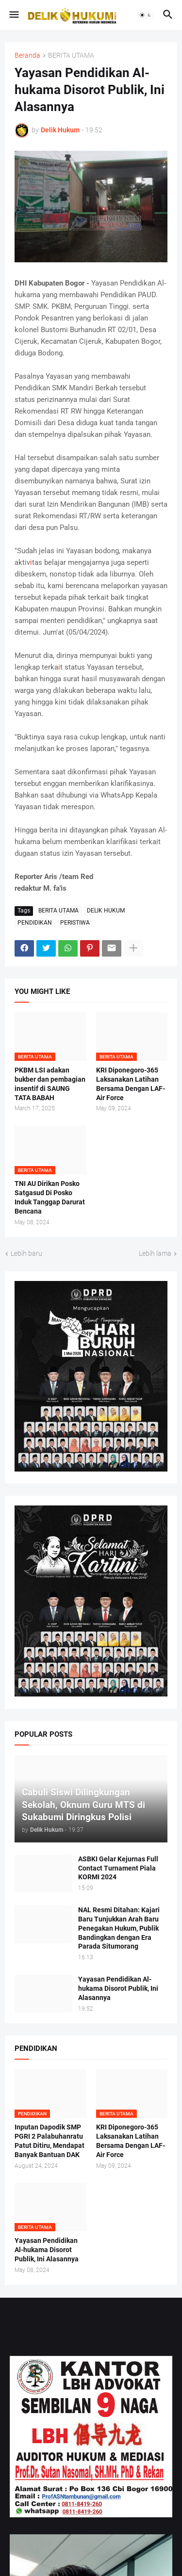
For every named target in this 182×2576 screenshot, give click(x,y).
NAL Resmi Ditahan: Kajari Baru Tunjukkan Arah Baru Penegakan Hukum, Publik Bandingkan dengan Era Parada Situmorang (119, 1928)
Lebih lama (155, 1253)
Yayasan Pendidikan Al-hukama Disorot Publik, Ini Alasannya (118, 1988)
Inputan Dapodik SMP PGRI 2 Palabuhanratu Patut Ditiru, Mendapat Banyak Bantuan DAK (49, 2141)
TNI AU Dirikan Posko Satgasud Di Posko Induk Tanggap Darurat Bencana (50, 1197)
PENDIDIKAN (34, 922)
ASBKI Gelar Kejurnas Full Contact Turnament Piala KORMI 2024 (118, 1868)
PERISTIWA (75, 922)
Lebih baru (26, 1253)
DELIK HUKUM (106, 910)
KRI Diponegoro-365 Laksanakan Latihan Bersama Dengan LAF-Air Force (130, 1084)
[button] (13, 15)
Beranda (27, 55)
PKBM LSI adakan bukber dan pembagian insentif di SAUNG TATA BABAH (50, 1084)
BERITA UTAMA (71, 55)
